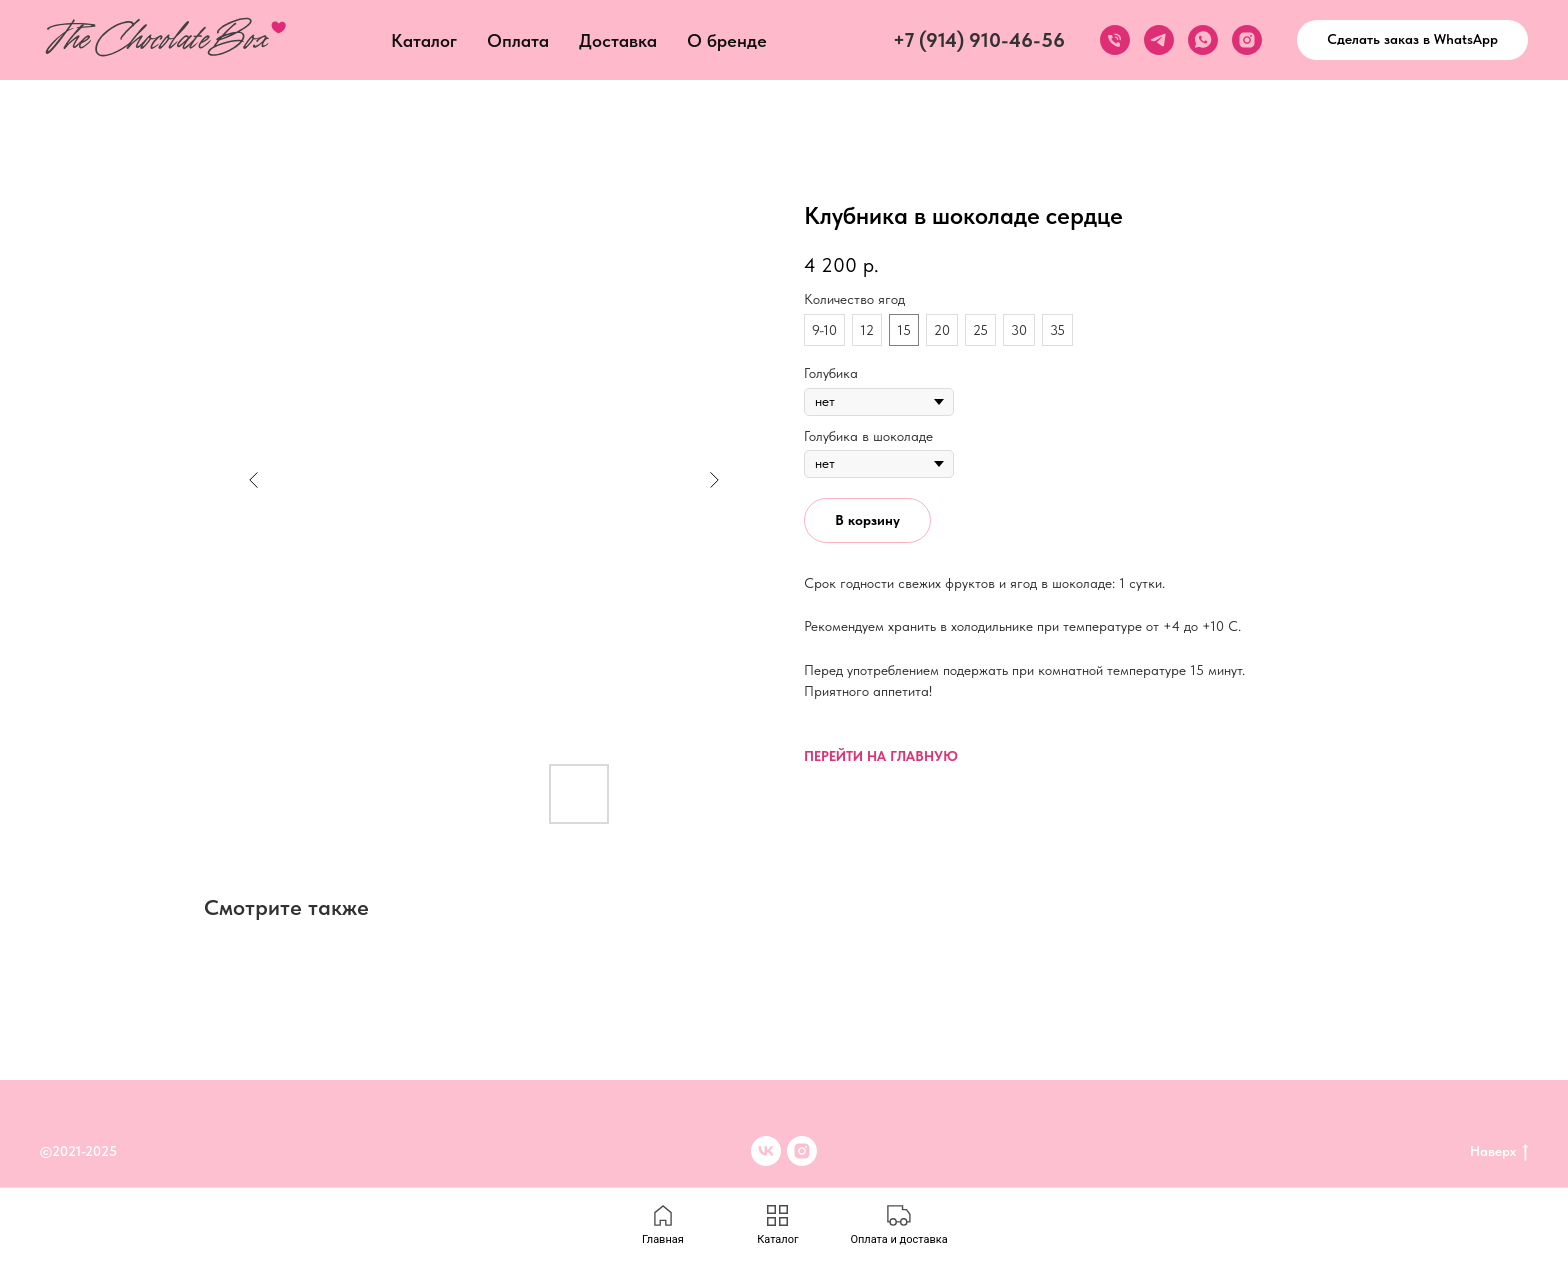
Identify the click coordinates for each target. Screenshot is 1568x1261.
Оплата (518, 40)
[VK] (766, 1151)
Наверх (1499, 1152)
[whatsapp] (1203, 40)
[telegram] (1159, 40)
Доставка (618, 40)
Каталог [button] (424, 40)
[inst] (802, 1151)
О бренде (727, 40)
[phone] (1115, 40)
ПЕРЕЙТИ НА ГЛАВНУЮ (881, 756)
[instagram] (1247, 40)
